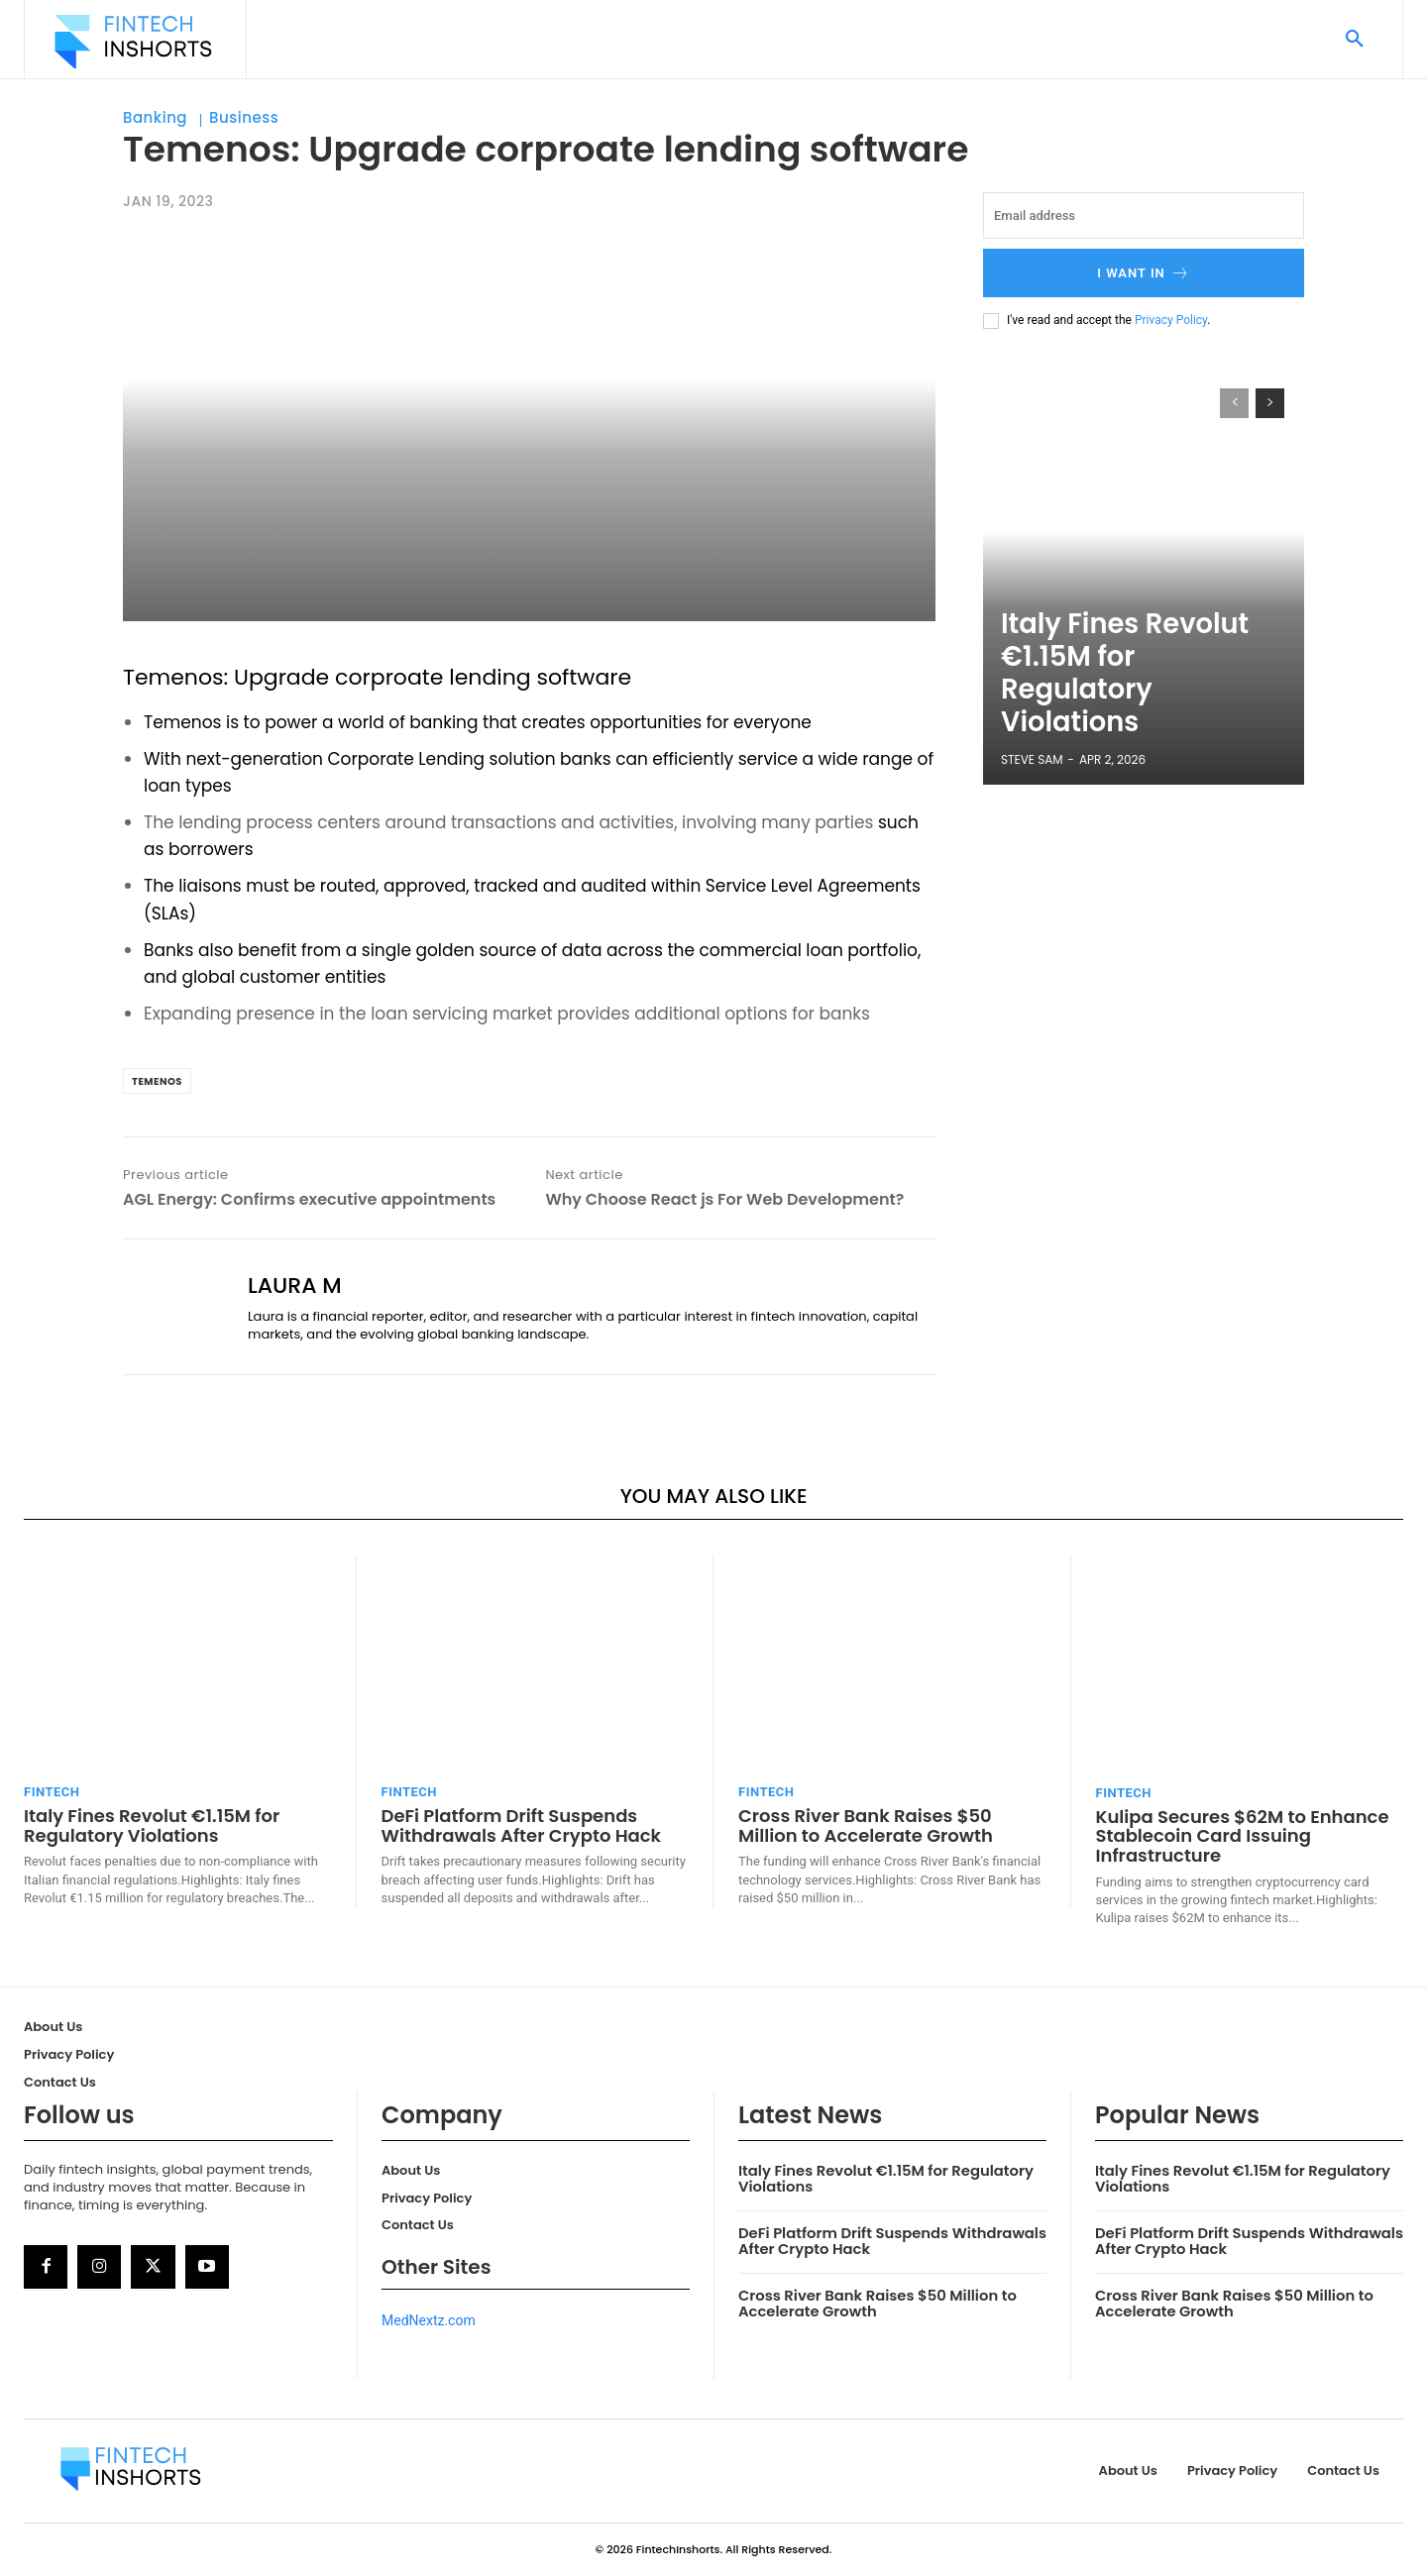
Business (243, 118)
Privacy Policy (1171, 320)
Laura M (295, 1286)
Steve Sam (1032, 759)
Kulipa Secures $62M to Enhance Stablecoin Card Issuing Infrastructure (1242, 1836)
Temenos (173, 677)
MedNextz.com (429, 2320)
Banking (155, 118)
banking (443, 722)
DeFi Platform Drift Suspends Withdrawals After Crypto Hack (522, 1825)
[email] (1143, 215)
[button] (1354, 39)
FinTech (51, 1791)
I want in (1143, 273)
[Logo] (133, 41)
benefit (267, 950)
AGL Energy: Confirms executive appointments (309, 1199)
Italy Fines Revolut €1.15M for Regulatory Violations (1129, 717)
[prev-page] (1234, 403)
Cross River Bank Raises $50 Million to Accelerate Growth (865, 1825)
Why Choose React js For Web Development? (724, 1199)
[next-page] (1270, 403)
